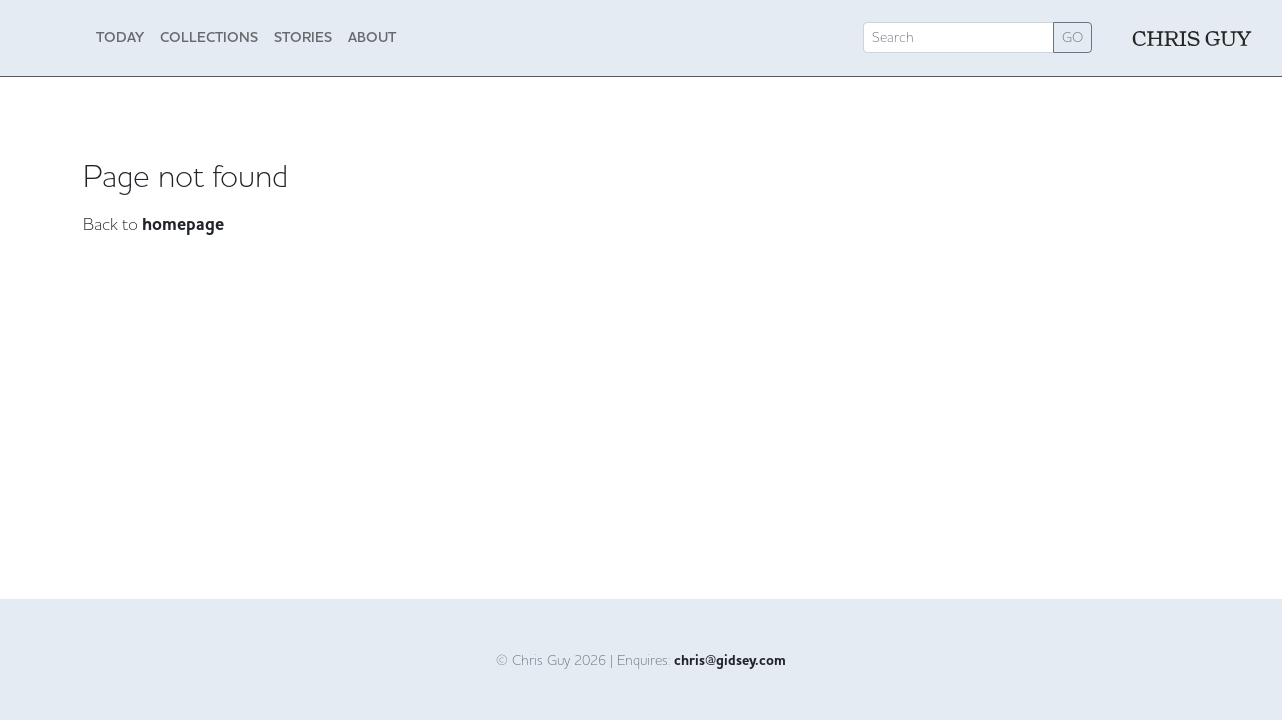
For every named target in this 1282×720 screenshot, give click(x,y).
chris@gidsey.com (730, 661)
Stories (303, 37)
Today (120, 37)
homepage (183, 224)
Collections (209, 37)
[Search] (958, 37)
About (372, 37)
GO (1072, 37)
